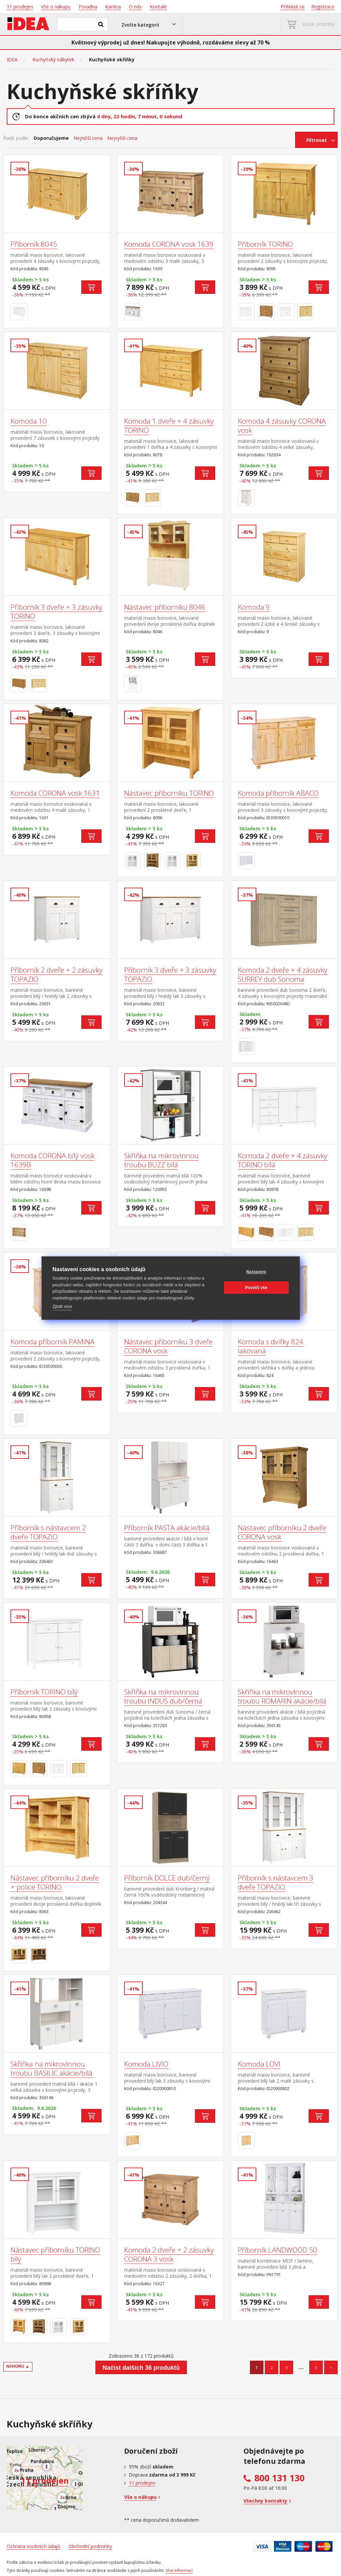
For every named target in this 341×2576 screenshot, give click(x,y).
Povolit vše (256, 1287)
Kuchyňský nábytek (53, 59)
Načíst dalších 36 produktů (141, 2367)
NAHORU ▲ (17, 2366)
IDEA (12, 59)
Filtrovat (316, 140)
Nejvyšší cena (122, 138)
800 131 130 (279, 2478)
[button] (148, 24)
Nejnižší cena (88, 138)
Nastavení (256, 1271)
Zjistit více (62, 1306)
